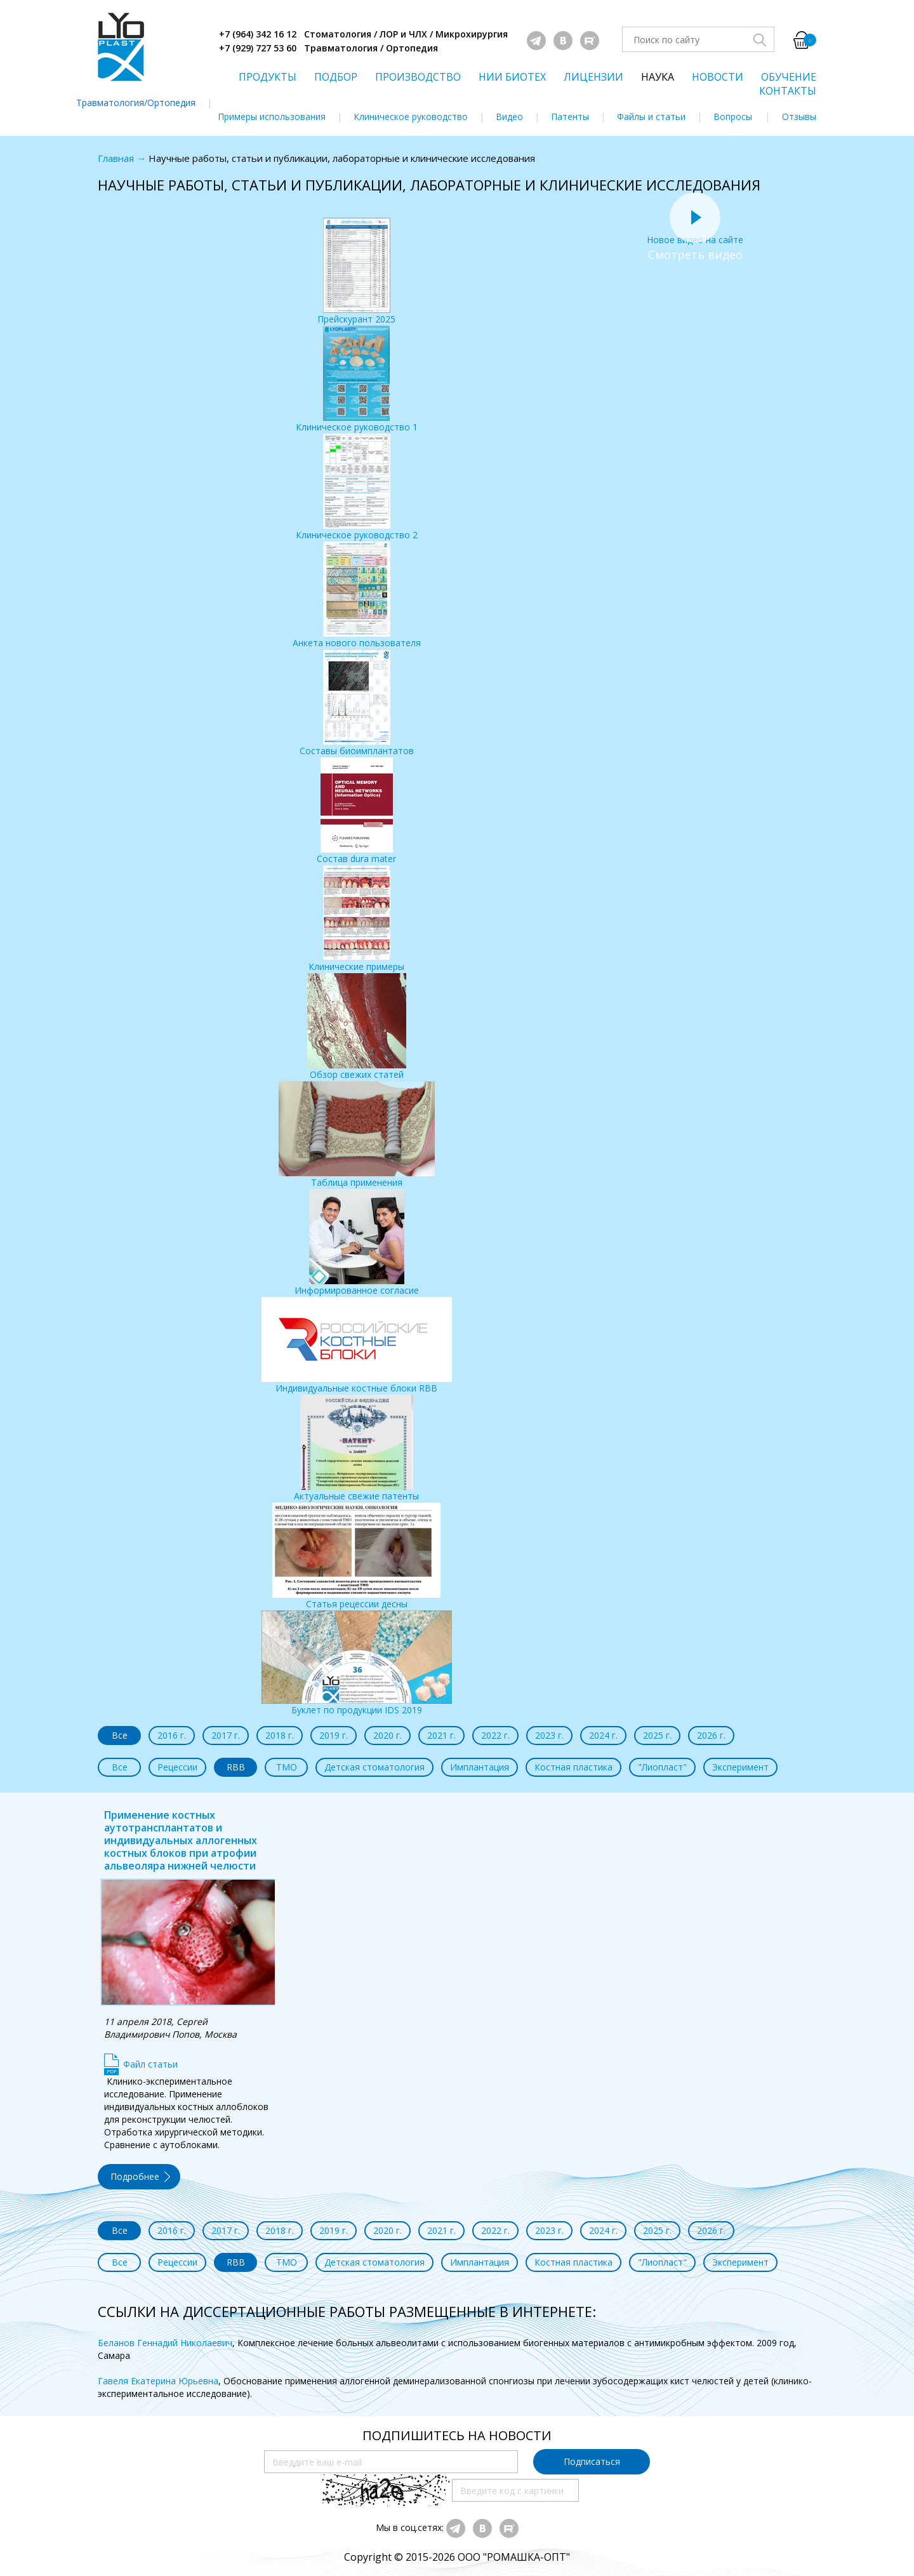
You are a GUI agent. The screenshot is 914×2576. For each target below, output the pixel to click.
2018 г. (279, 1735)
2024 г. (603, 1735)
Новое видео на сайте (695, 233)
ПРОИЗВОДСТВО (418, 77)
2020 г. (387, 1735)
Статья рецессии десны (356, 1556)
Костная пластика (573, 1767)
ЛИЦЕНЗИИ (593, 77)
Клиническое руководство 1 (357, 379)
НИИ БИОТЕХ (512, 77)
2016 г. (171, 1735)
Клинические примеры (356, 919)
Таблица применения (357, 1134)
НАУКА (657, 77)
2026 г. (711, 1735)
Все (120, 1735)
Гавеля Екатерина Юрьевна (158, 2381)
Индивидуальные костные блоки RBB (357, 1345)
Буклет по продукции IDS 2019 (357, 1663)
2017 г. (225, 1735)
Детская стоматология (374, 1767)
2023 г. (549, 1735)
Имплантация (479, 1767)
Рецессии (177, 1767)
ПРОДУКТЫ (267, 77)
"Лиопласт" (662, 1767)
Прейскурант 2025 (356, 271)
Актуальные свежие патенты (356, 1448)
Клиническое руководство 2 (357, 487)
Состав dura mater (356, 811)
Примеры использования (272, 116)
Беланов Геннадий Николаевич (165, 2343)
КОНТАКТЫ (787, 91)
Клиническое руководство (411, 116)
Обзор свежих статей (356, 1026)
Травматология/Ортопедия (135, 102)
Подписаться (592, 2461)
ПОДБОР (335, 77)
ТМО (286, 1767)
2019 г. (333, 1735)
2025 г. (657, 1735)
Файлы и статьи (651, 116)
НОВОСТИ (717, 77)
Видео (509, 116)
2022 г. (495, 1735)
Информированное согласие (357, 1242)
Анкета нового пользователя (357, 595)
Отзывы (799, 116)
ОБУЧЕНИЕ (788, 77)
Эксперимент (740, 1767)
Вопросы (732, 116)
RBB (236, 1767)
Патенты (570, 116)
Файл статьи (150, 2064)
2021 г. (441, 1735)
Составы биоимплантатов (357, 703)
